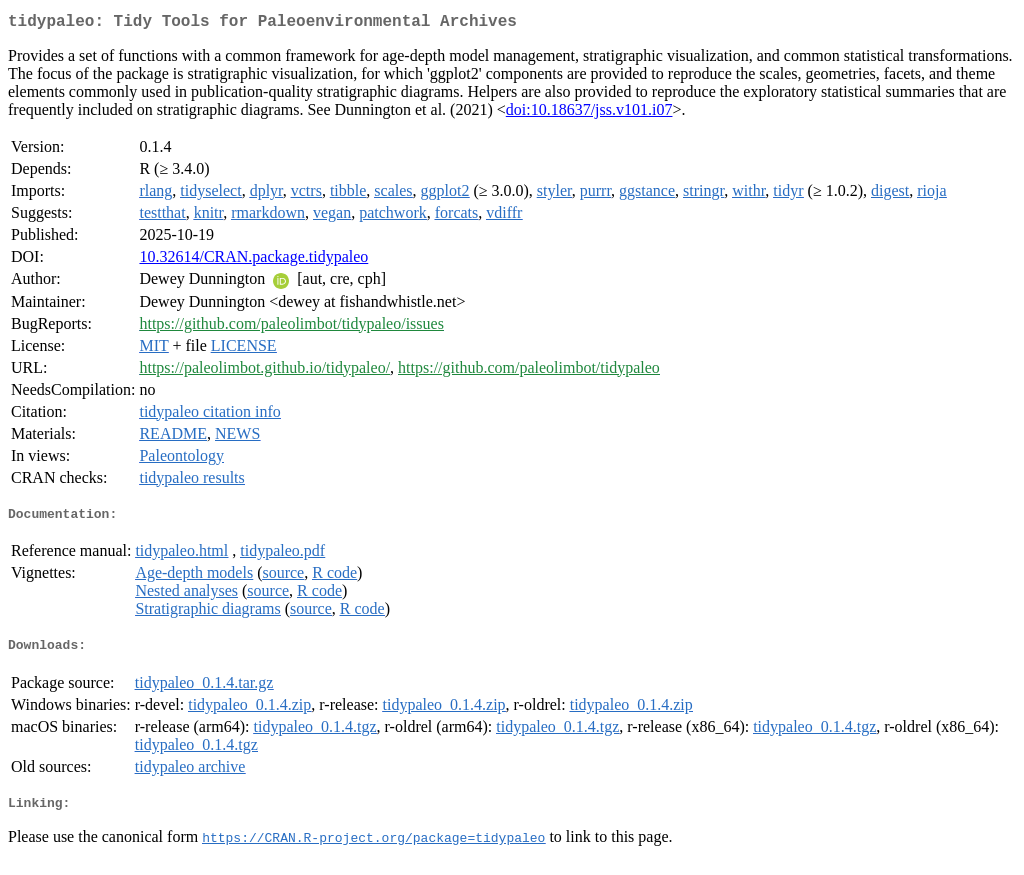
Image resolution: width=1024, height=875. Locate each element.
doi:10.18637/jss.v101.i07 (589, 113)
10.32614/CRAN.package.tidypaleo (253, 260)
